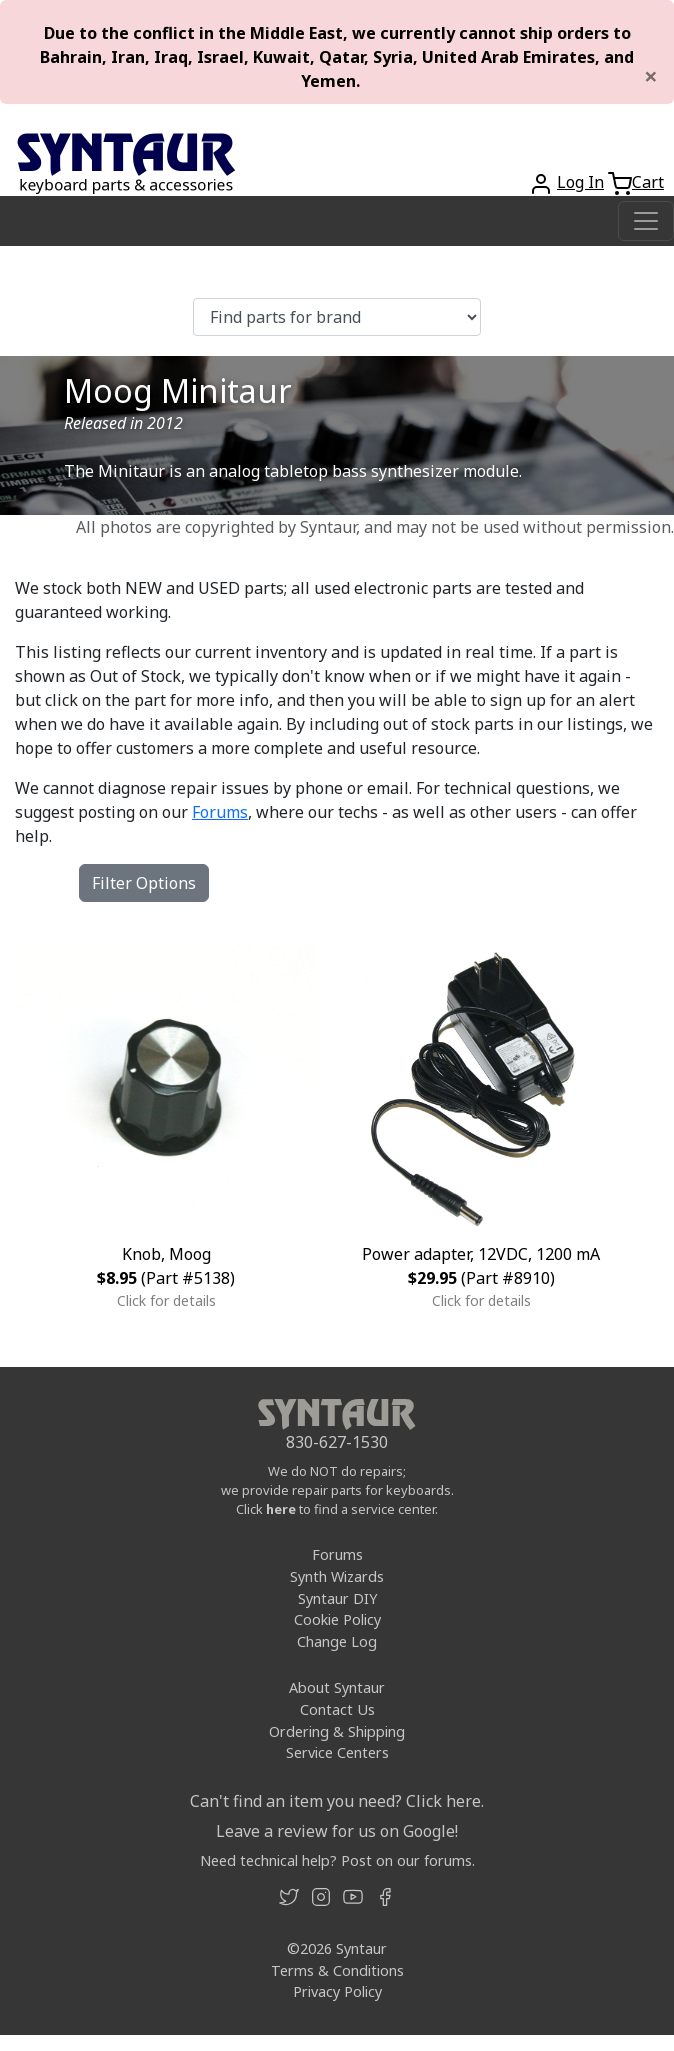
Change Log (337, 1641)
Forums (220, 812)
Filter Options (144, 883)
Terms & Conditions (337, 1970)
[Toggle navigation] (646, 221)
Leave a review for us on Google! (337, 1831)
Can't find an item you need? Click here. (337, 1801)
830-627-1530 (337, 1442)
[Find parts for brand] (337, 317)
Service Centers (337, 1752)
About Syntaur (337, 1687)
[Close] (651, 76)
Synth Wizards (337, 1576)
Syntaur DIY (337, 1598)
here (281, 1509)
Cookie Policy (337, 1619)
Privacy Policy (337, 1991)
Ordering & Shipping (337, 1731)
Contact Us (337, 1709)
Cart (648, 182)
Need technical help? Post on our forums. (337, 1860)
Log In (580, 182)
